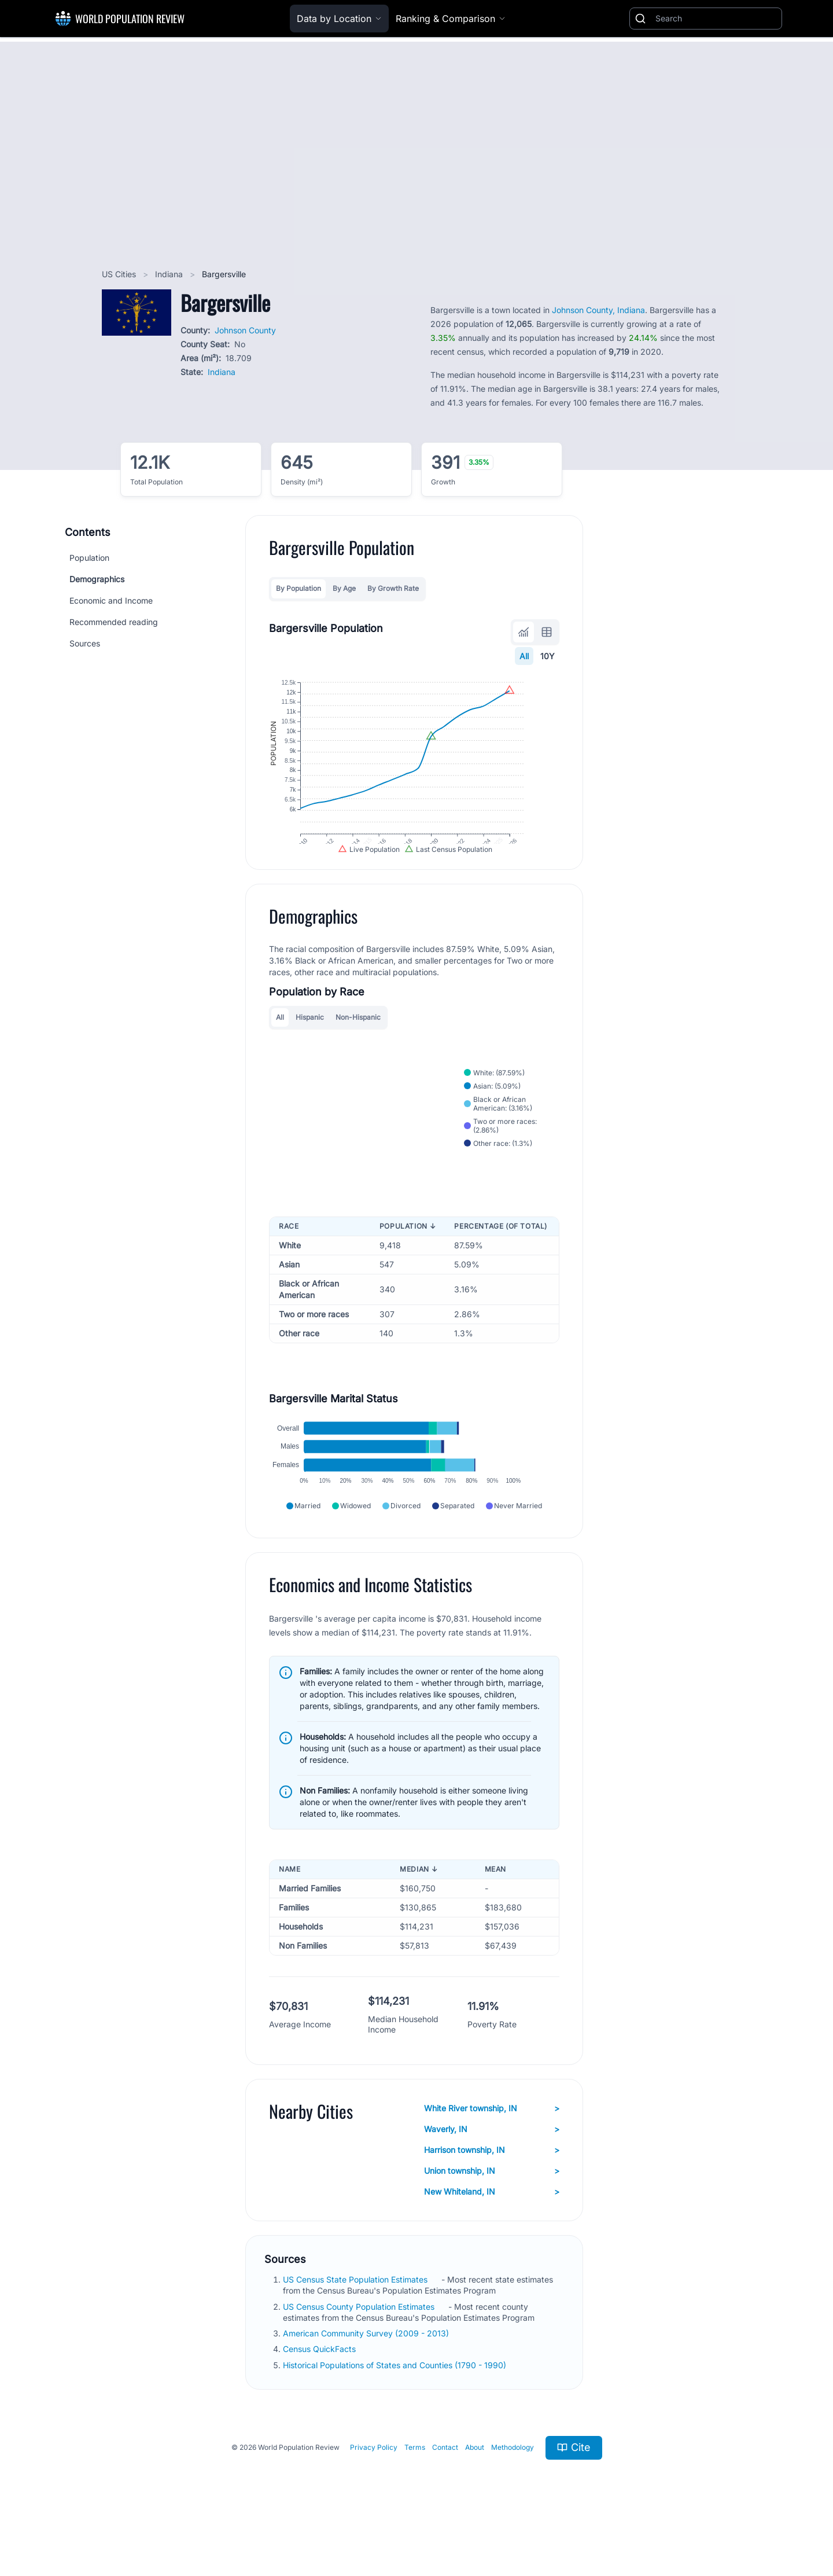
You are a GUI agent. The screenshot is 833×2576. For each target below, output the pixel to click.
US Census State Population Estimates (356, 2322)
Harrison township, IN (491, 2193)
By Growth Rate (393, 588)
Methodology (512, 2490)
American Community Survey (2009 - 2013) (367, 2376)
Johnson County (245, 330)
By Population (298, 588)
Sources (84, 643)
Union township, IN (491, 2213)
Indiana (170, 274)
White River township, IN (491, 2151)
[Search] (716, 18)
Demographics (96, 579)
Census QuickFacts (320, 2392)
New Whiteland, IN (491, 2234)
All (524, 656)
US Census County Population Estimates (360, 2349)
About (474, 2490)
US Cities (120, 274)
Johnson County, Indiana (598, 310)
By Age (344, 588)
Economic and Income (111, 600)
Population (89, 558)
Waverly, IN (491, 2172)
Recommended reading (113, 622)
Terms (414, 2490)
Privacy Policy (373, 2490)
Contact (445, 2490)
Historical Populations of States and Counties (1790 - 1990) (395, 2407)
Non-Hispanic (358, 1041)
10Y (547, 656)
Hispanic (310, 1041)
